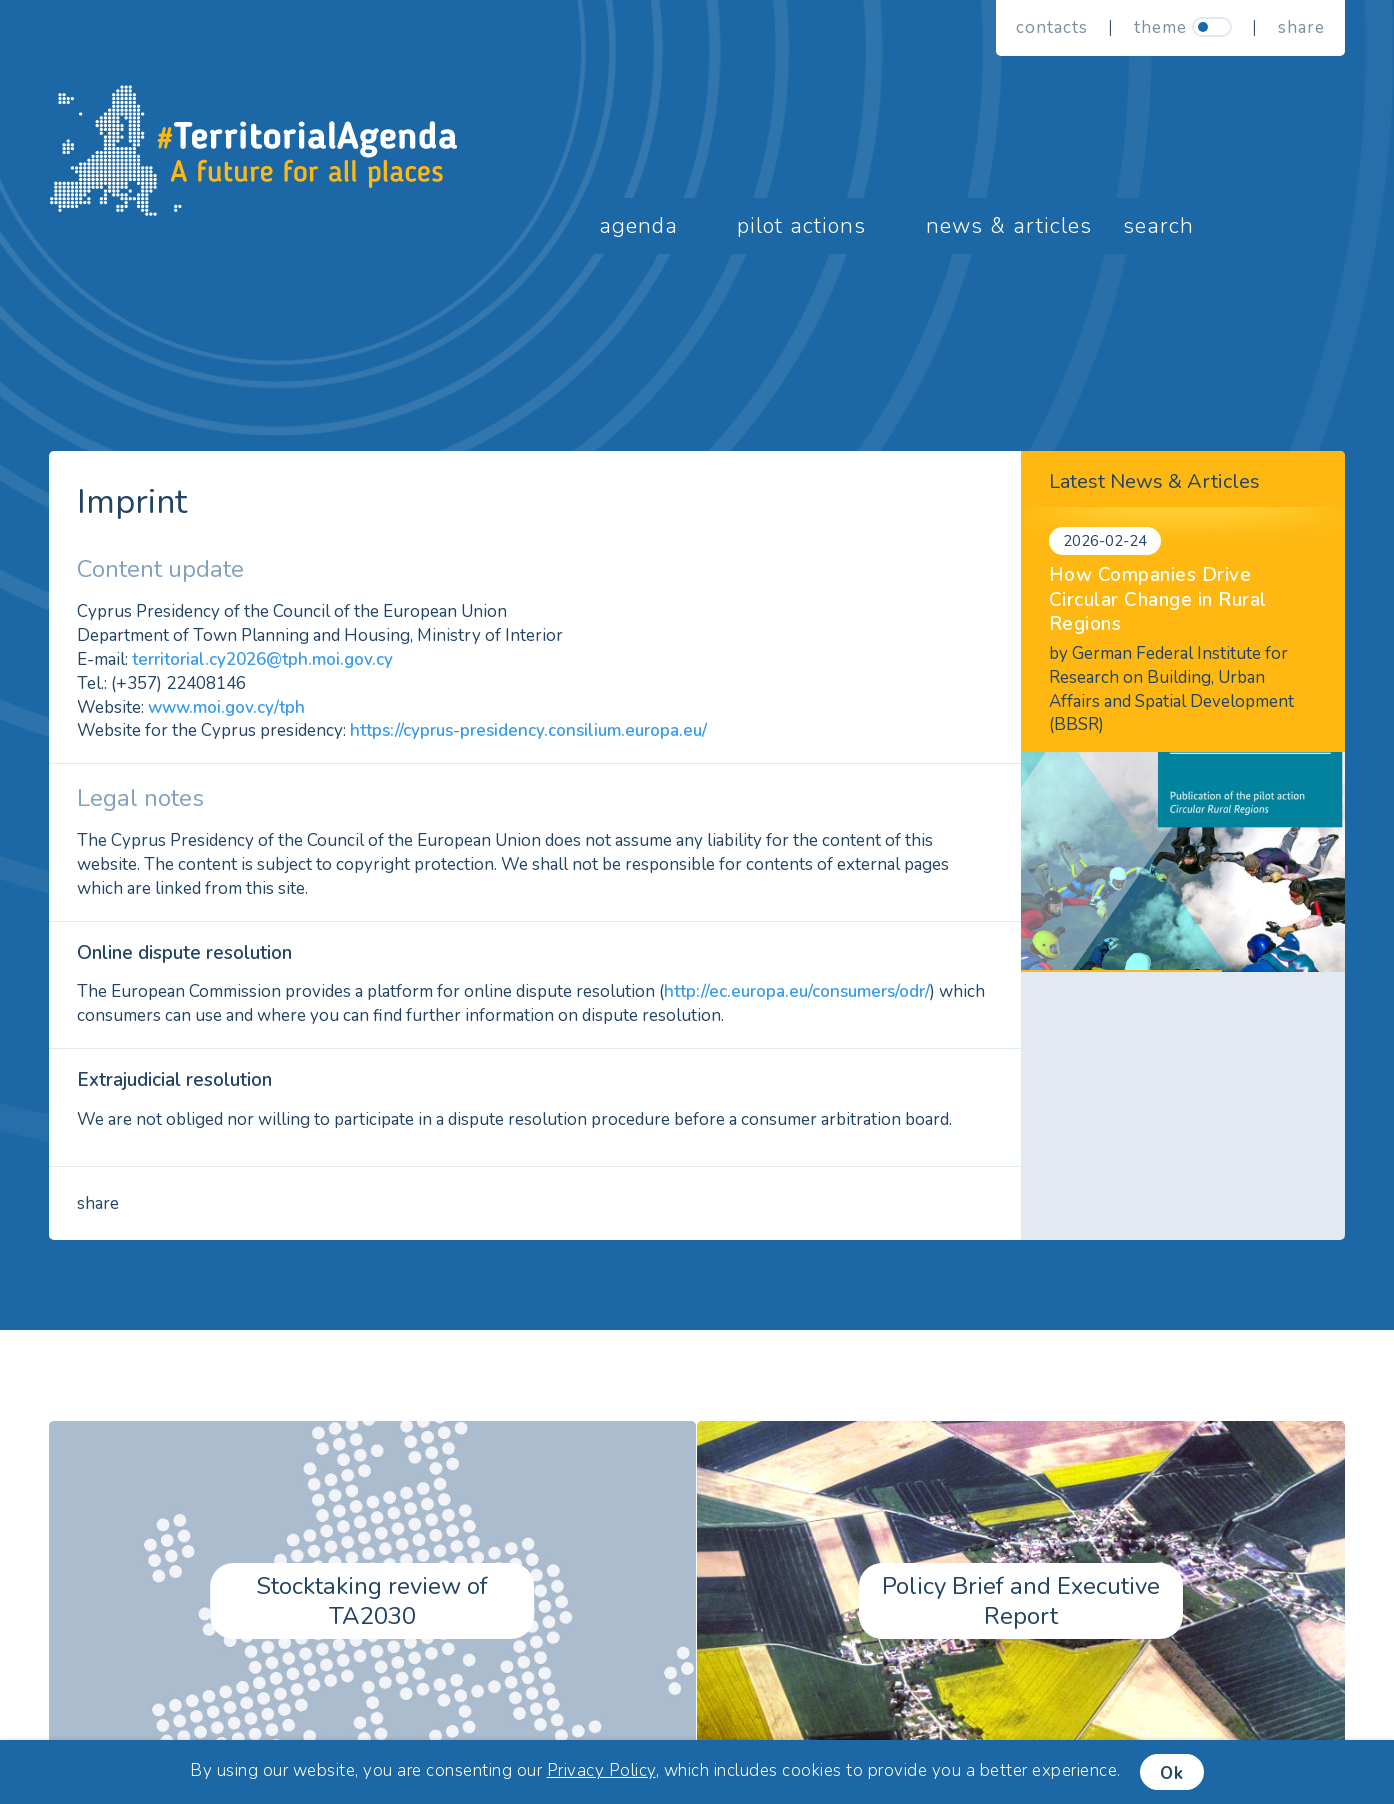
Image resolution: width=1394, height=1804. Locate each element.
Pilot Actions (801, 226)
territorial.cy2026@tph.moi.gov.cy (262, 659)
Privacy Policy (601, 1770)
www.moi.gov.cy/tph (226, 707)
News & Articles (1009, 226)
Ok (1172, 1773)
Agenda (638, 226)
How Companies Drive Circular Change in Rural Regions (1158, 599)
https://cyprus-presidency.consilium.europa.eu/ (528, 730)
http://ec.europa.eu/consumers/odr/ (797, 991)
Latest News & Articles (1154, 481)
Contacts (1052, 27)
